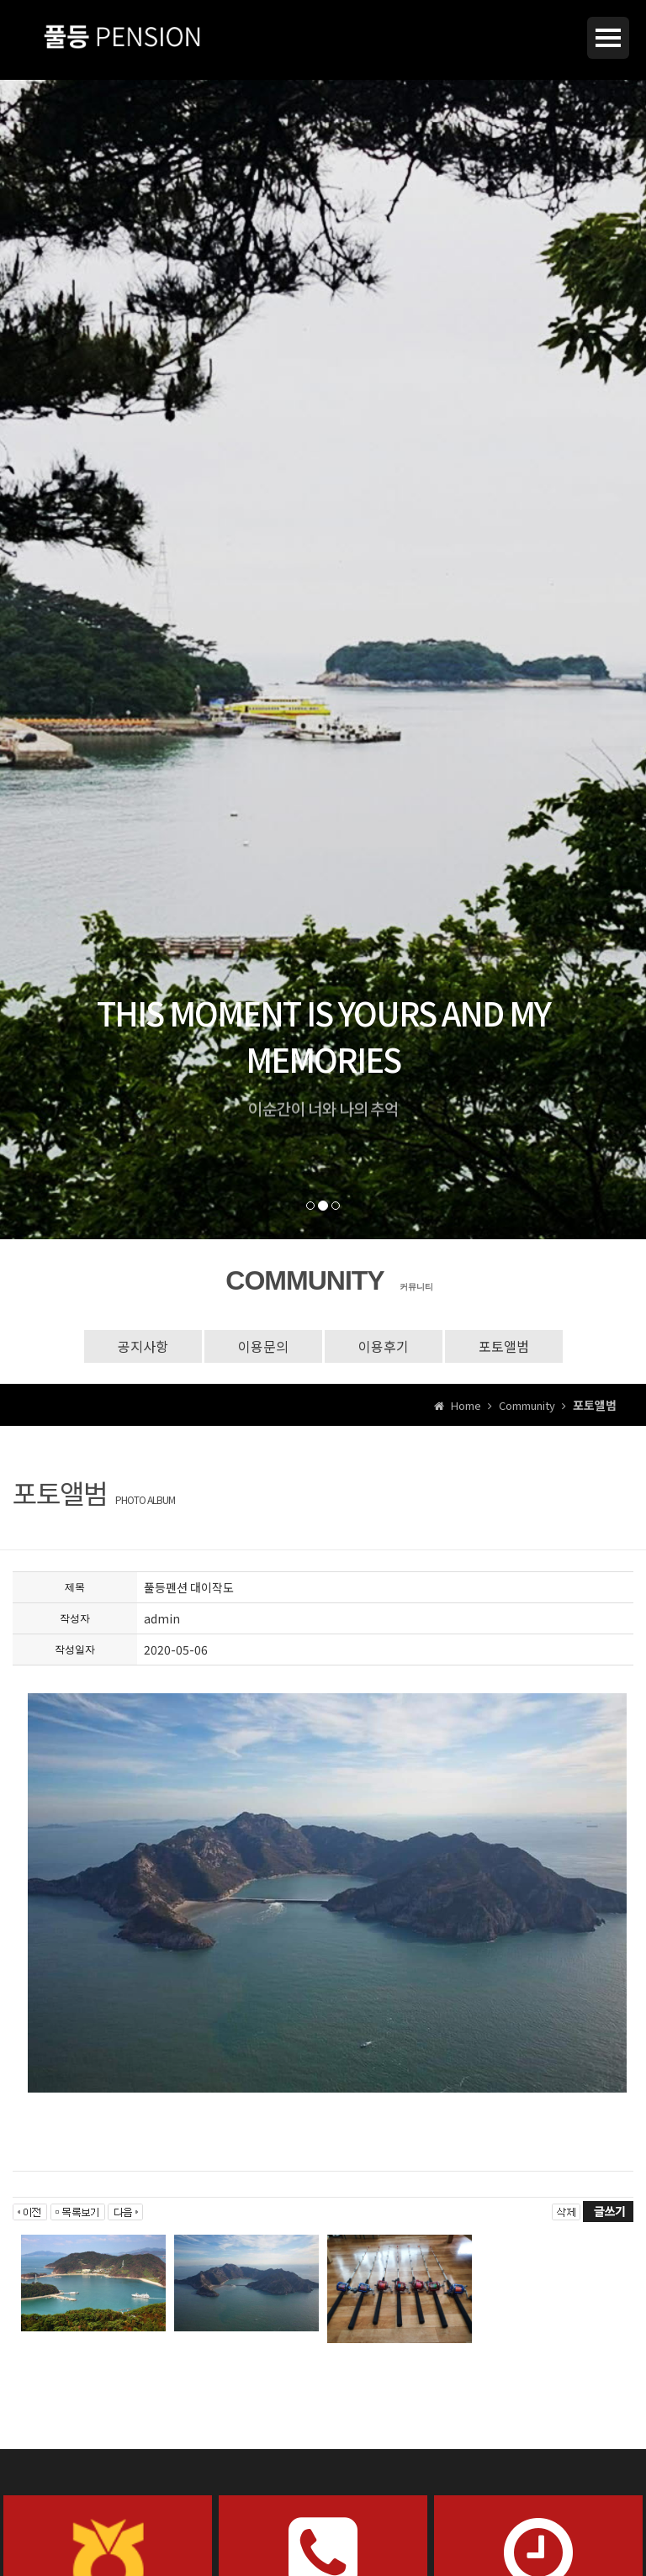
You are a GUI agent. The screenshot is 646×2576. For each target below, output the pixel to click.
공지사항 (143, 1346)
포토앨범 (504, 1346)
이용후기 (383, 1346)
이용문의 (263, 1346)
